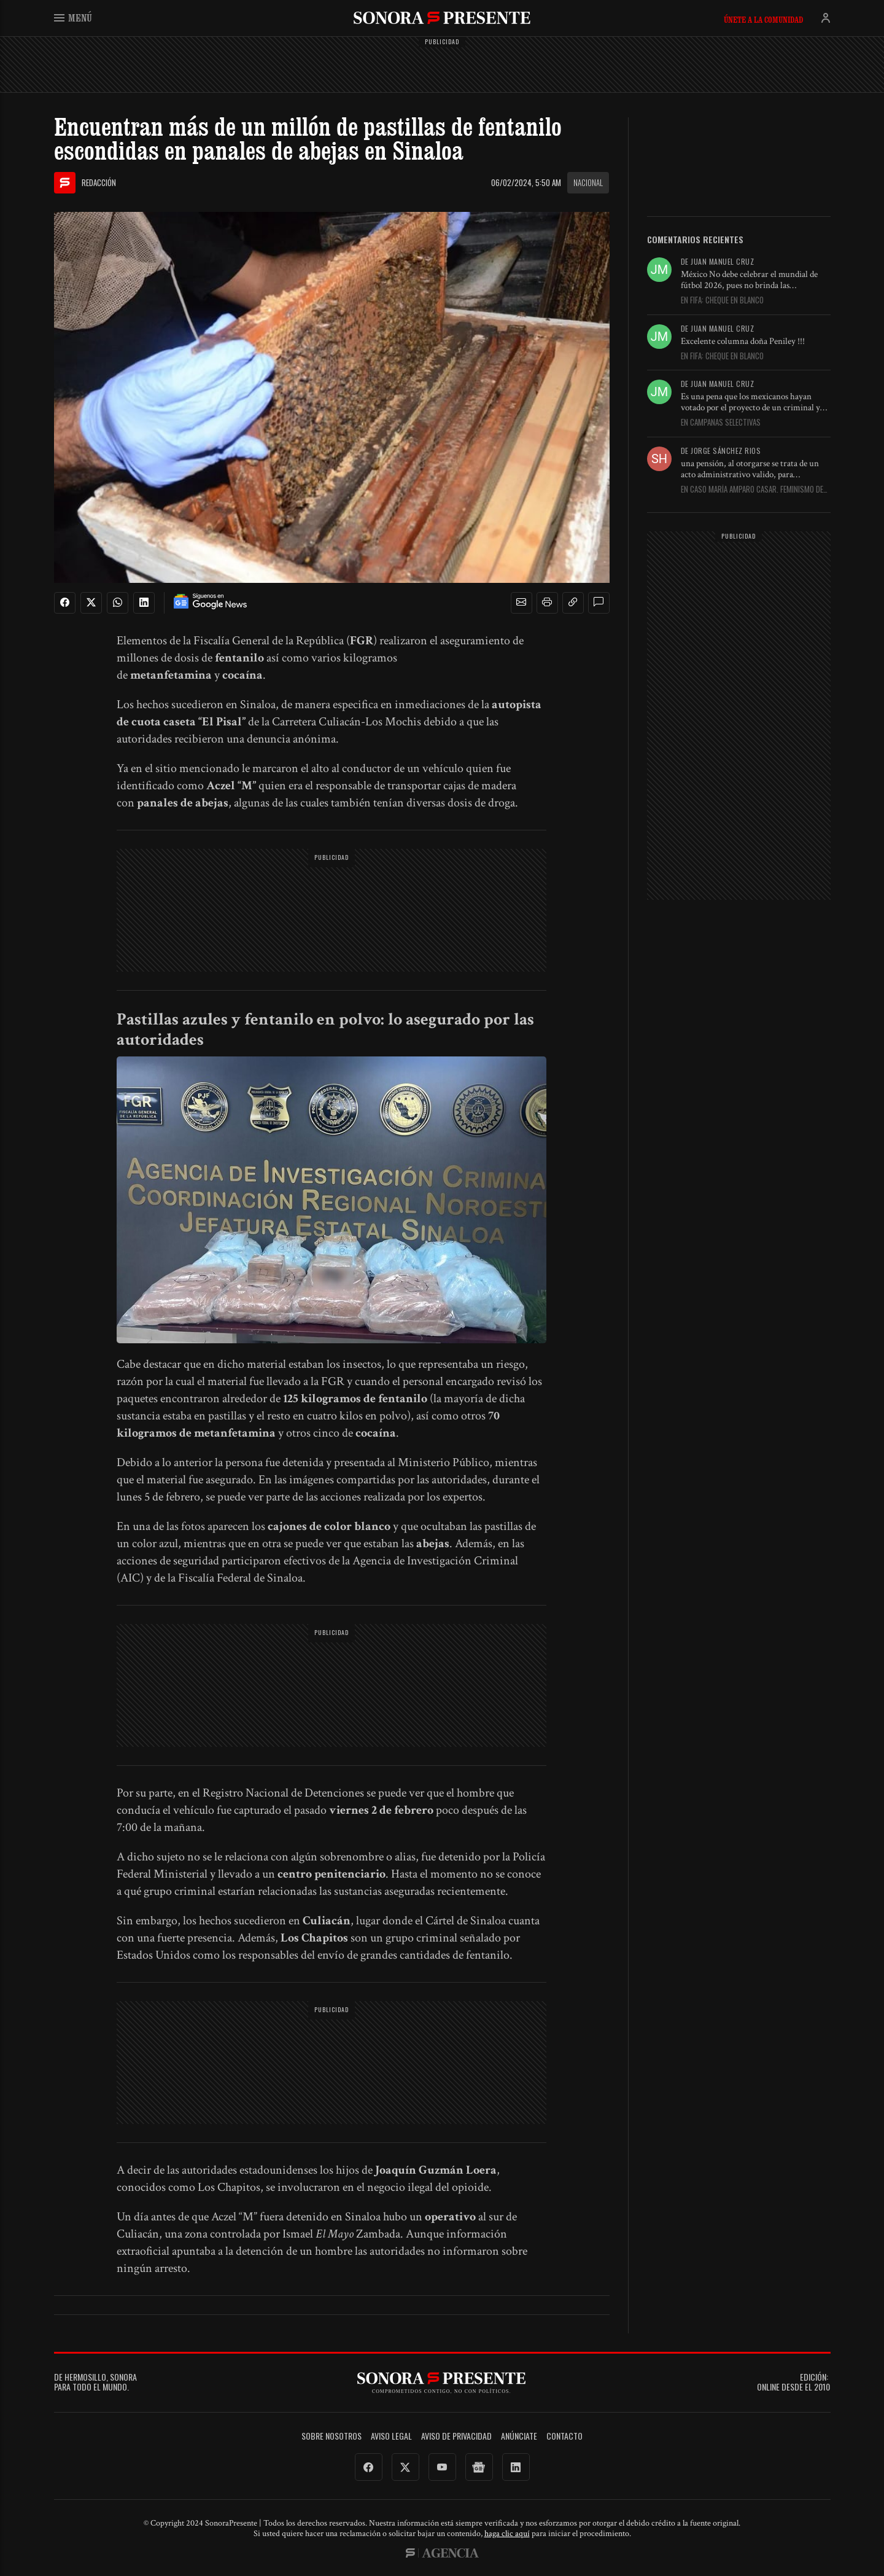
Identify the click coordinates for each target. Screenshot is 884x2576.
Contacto (564, 2436)
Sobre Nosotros (331, 2436)
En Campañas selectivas (721, 422)
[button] (521, 602)
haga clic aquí (507, 2533)
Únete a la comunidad (763, 19)
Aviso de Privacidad (456, 2436)
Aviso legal (391, 2436)
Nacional (588, 182)
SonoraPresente (442, 17)
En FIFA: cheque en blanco (722, 300)
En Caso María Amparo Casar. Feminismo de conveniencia (752, 489)
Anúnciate (519, 2436)
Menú (73, 17)
